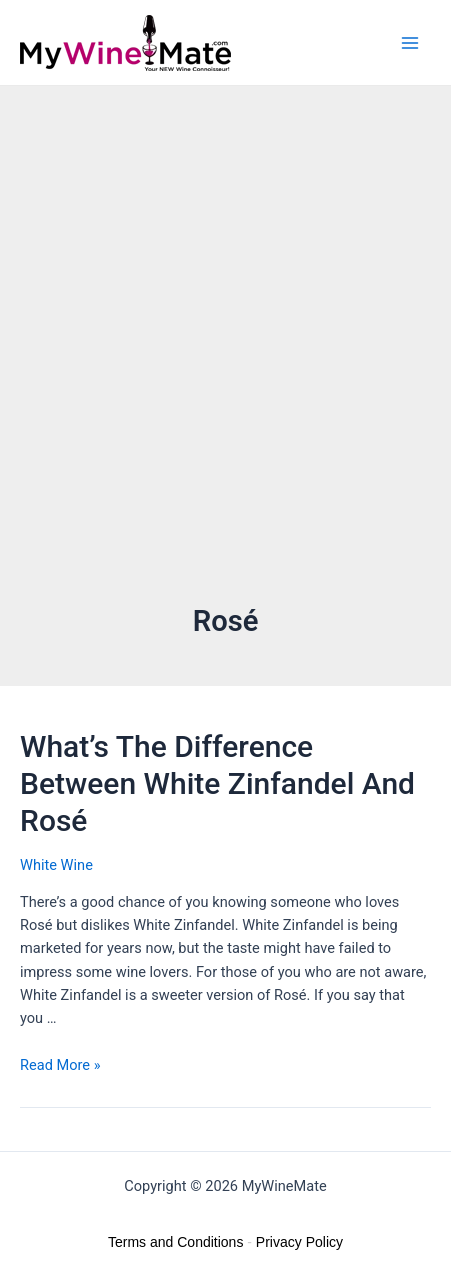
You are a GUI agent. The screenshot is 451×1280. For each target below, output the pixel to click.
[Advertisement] (225, 365)
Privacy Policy (299, 1242)
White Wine (56, 865)
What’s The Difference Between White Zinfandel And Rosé (217, 783)
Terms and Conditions (175, 1242)
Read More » (60, 1065)
